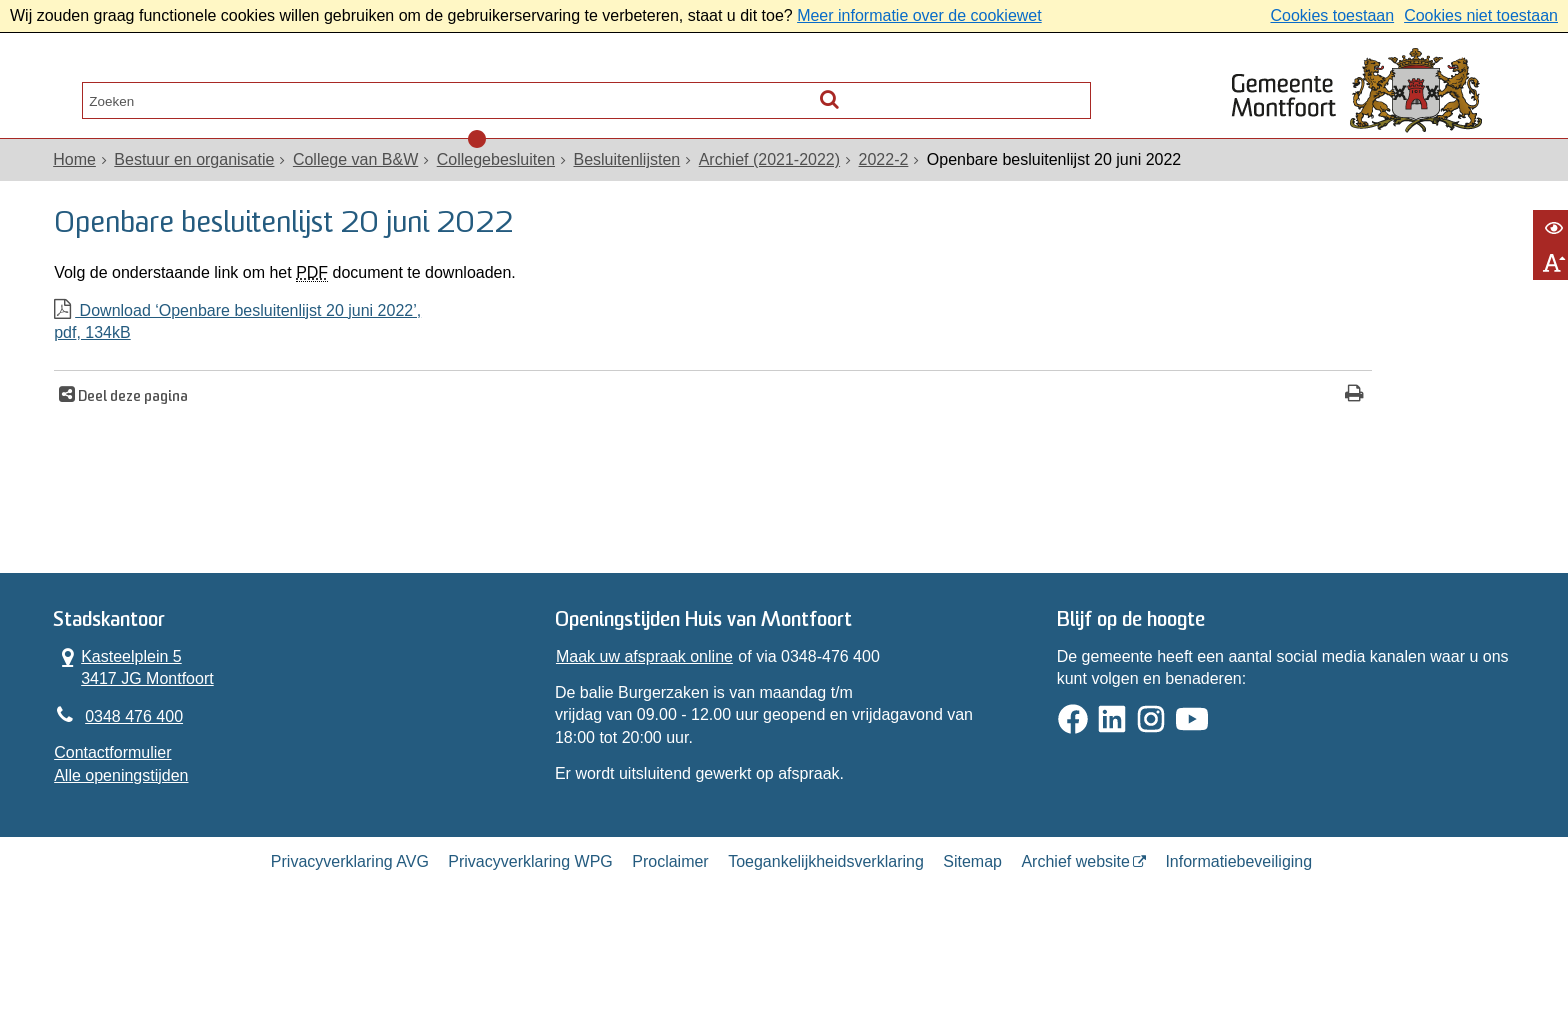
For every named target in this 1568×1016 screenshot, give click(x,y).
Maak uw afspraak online (647, 717)
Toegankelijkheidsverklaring (826, 939)
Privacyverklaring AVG (350, 939)
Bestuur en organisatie (205, 181)
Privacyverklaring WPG (530, 939)
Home (85, 181)
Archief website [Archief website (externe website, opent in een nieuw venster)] (1075, 939)
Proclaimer (670, 939)
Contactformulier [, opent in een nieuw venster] (123, 818)
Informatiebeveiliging (1238, 939)
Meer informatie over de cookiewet (919, 15)
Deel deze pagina (142, 439)
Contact (294, 95)
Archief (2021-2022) (780, 181)
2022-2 (894, 181)
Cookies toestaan (1332, 15)
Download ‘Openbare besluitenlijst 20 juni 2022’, (599, 365)
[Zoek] (1069, 90)
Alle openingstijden (132, 841)
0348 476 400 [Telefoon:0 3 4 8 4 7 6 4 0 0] (145, 780)
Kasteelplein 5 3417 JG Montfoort (145, 728)
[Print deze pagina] (1115, 437)
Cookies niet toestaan (1481, 15)
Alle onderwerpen (147, 95)
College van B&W (366, 181)
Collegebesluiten (507, 181)
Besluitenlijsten (637, 181)
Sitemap (972, 939)
